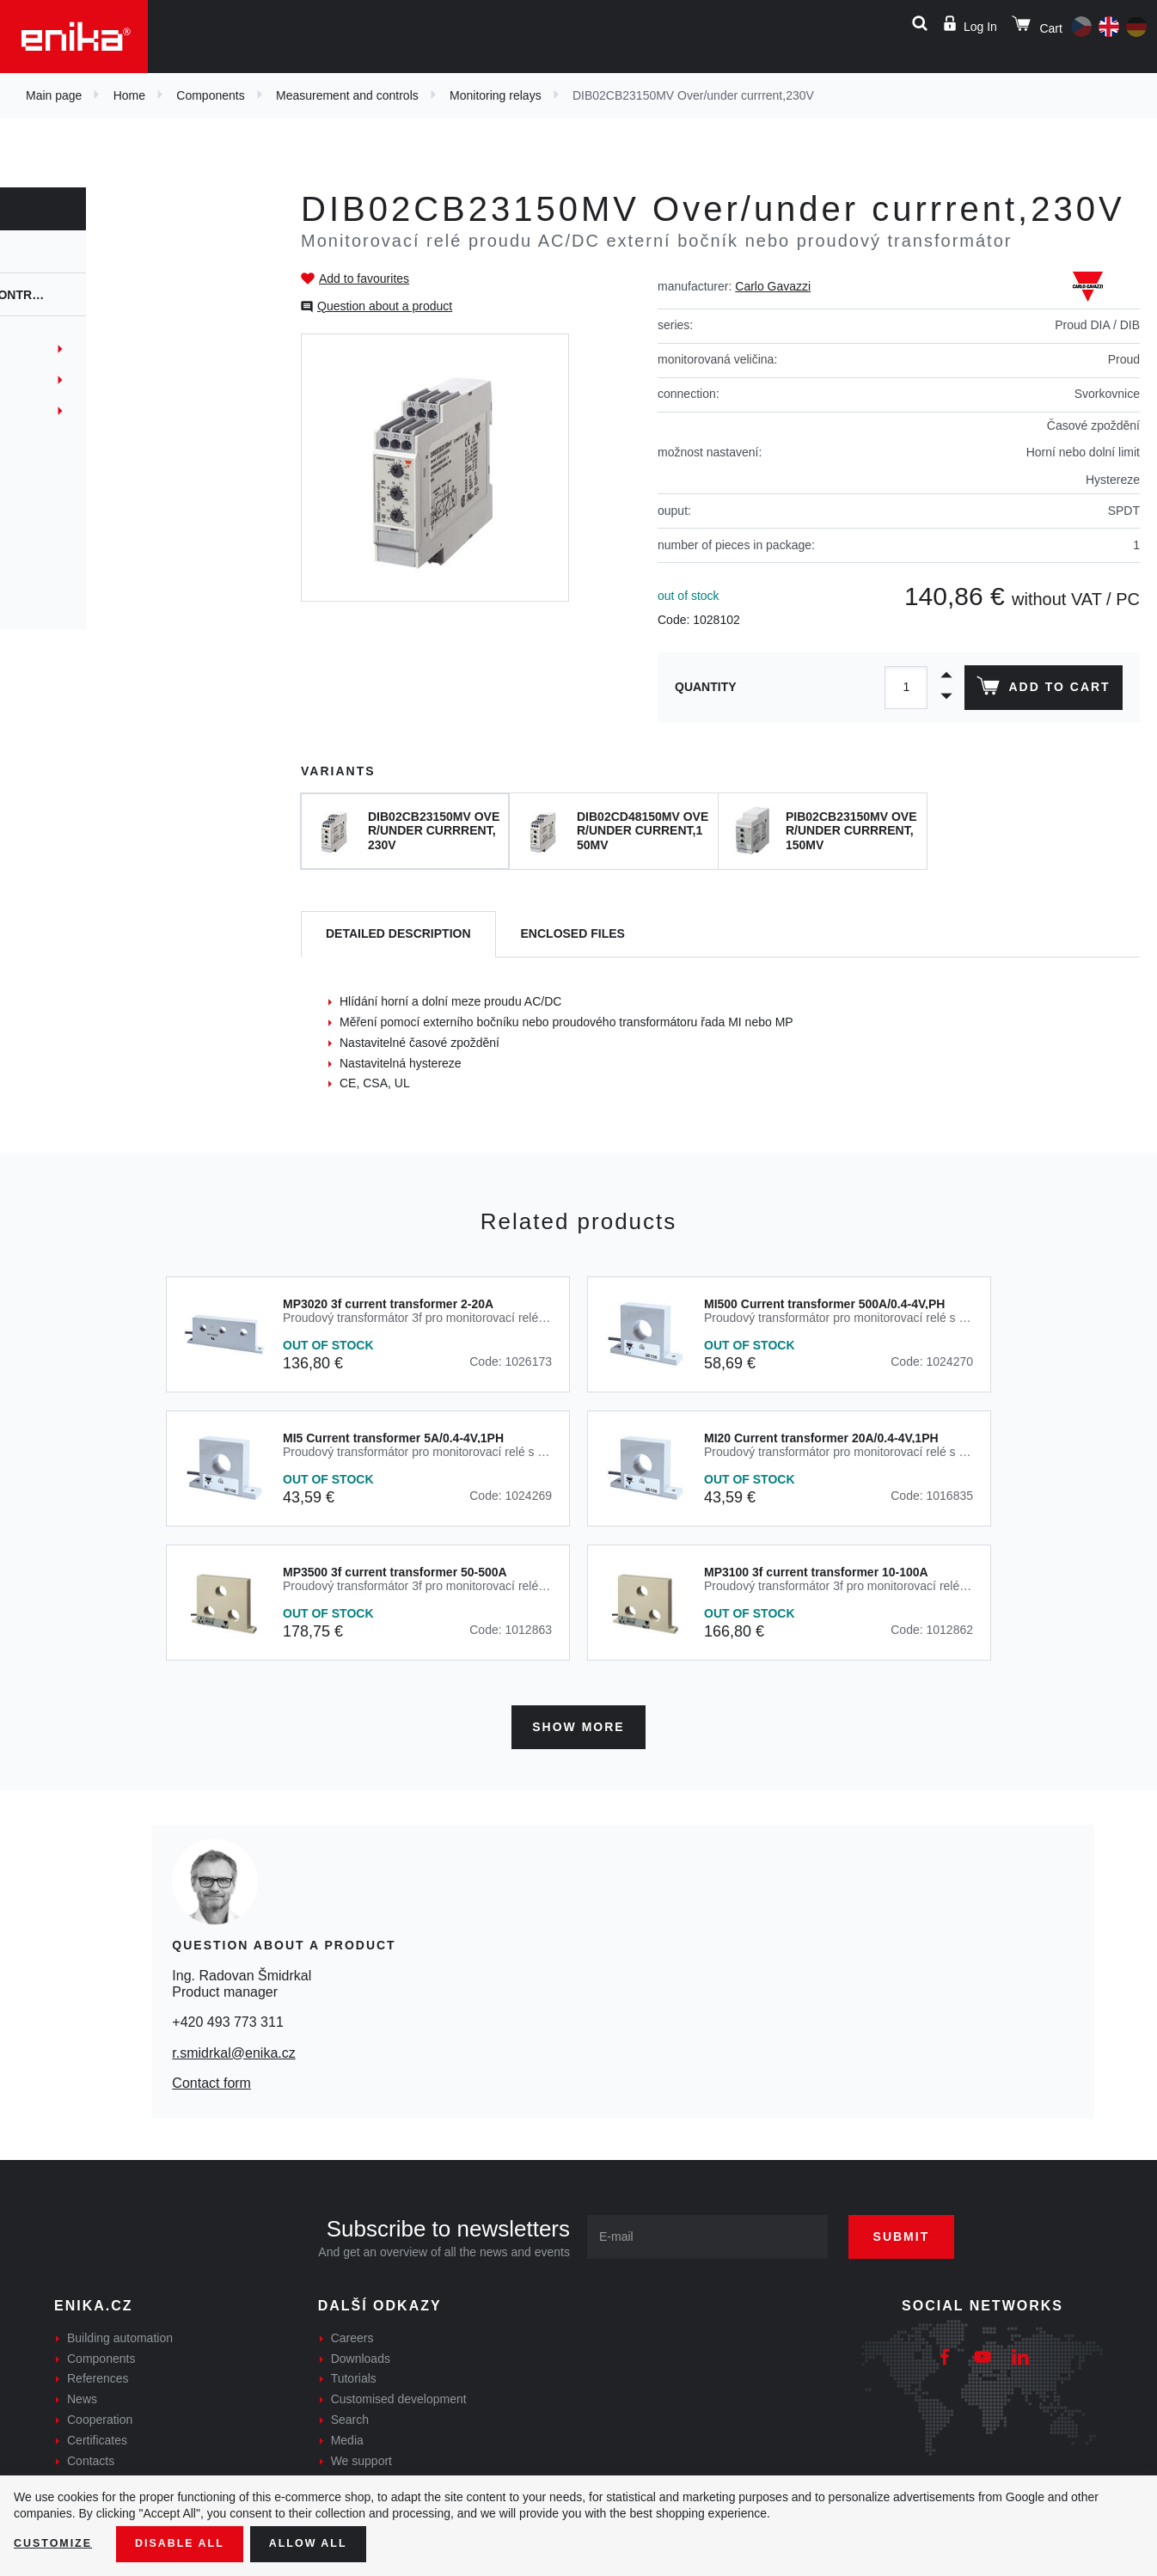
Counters (63, 504)
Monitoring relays (496, 95)
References (98, 2373)
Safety (54, 596)
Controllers (73, 535)
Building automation (120, 2332)
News (82, 2394)
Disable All (192, 2542)
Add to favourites (364, 278)
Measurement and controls (347, 95)
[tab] (398, 934)
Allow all (328, 2542)
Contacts (90, 2455)
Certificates (97, 2434)
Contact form (211, 2077)
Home (129, 95)
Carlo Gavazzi (773, 286)
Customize (57, 2542)
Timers (53, 473)
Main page (54, 95)
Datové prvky (74, 411)
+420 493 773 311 (227, 2017)
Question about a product (384, 306)
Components (210, 95)
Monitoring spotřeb (94, 349)
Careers (352, 2332)
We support (361, 2455)
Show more (578, 1721)
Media (347, 2434)
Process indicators (92, 566)
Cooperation (99, 2413)
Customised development (399, 2394)
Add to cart (1039, 689)
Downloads (360, 2352)
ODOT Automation (85, 380)
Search (350, 2413)
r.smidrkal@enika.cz (233, 2047)
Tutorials (353, 2373)
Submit (919, 2230)
